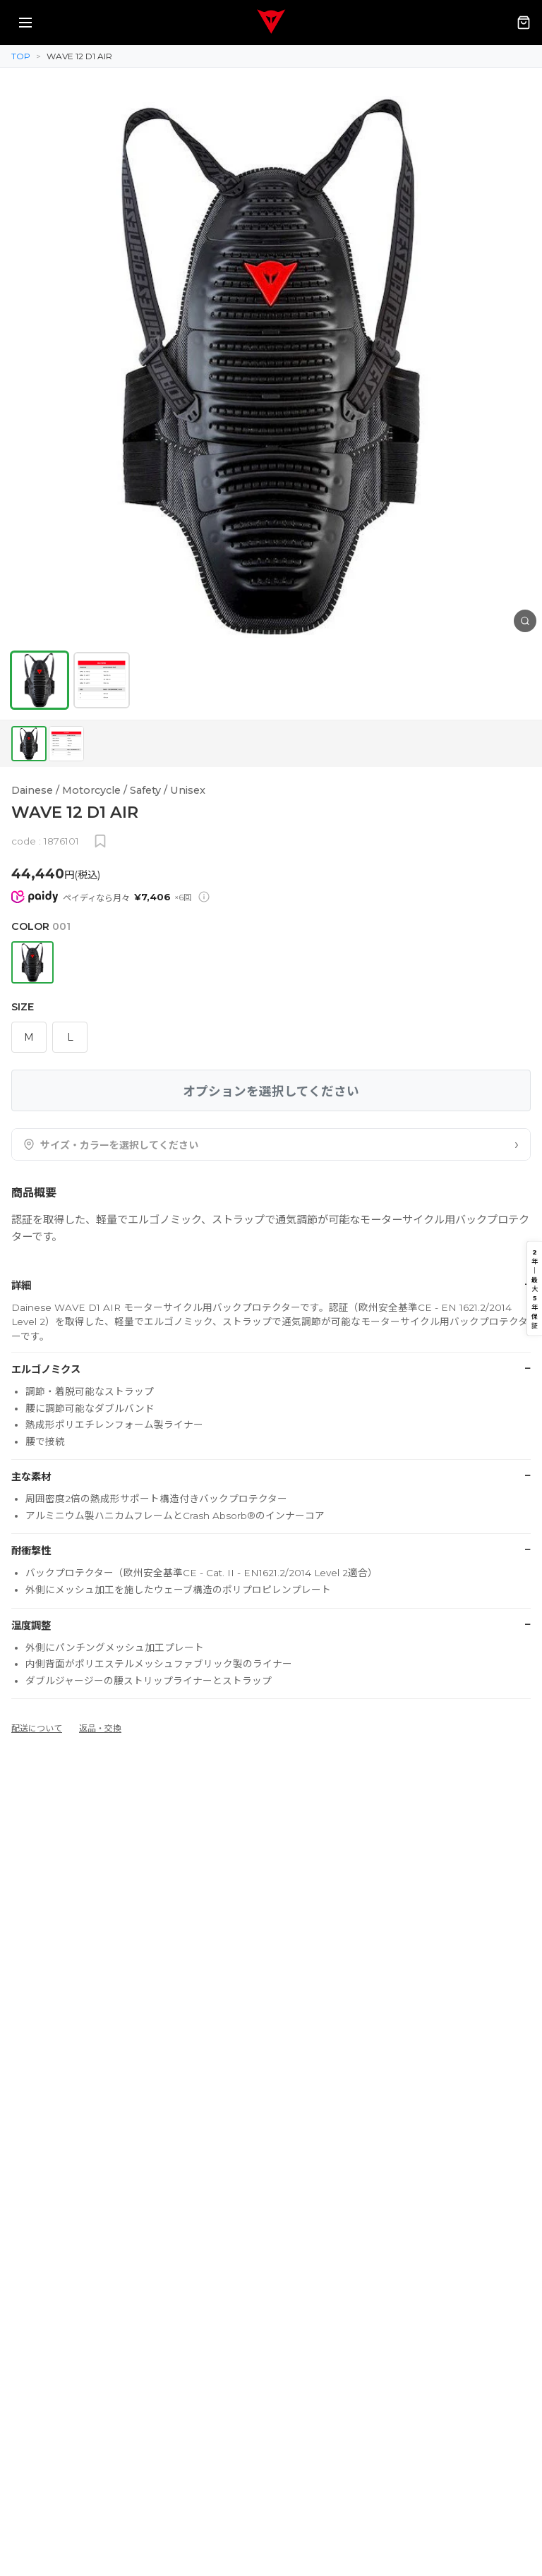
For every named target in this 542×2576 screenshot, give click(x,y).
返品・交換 (100, 1728)
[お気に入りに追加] (100, 841)
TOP (20, 56)
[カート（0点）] (524, 23)
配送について (36, 1728)
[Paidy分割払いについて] (204, 897)
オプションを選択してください (271, 1091)
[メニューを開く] (25, 22)
